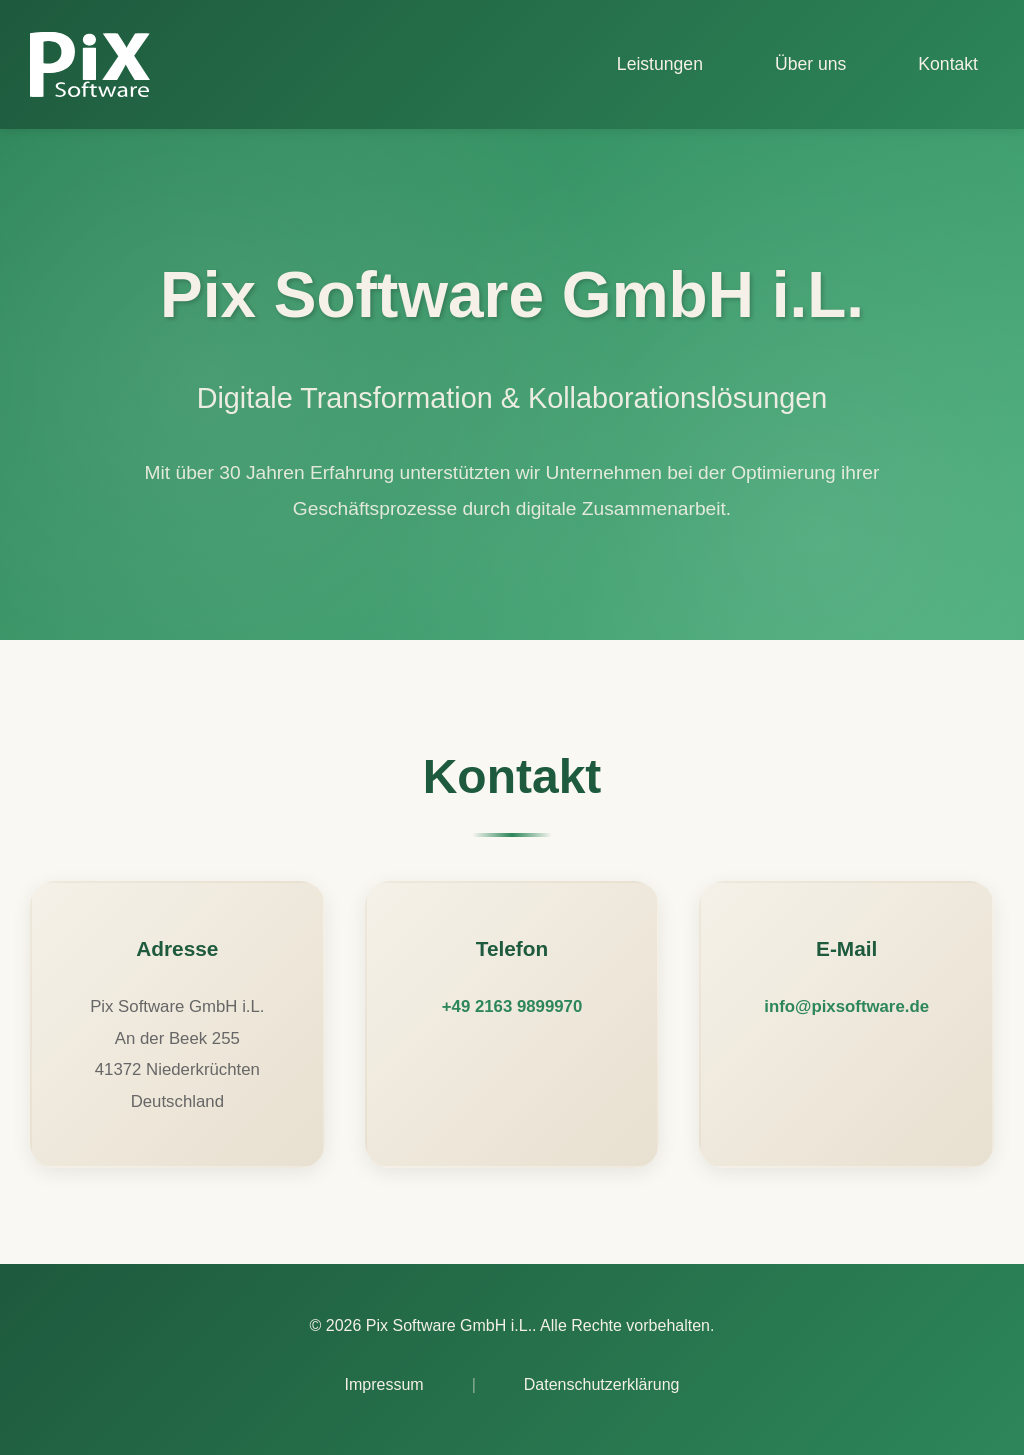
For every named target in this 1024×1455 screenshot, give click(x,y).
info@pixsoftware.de (846, 1006)
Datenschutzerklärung (602, 1384)
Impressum (384, 1384)
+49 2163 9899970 (512, 1006)
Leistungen (660, 64)
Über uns (810, 64)
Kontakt (948, 64)
